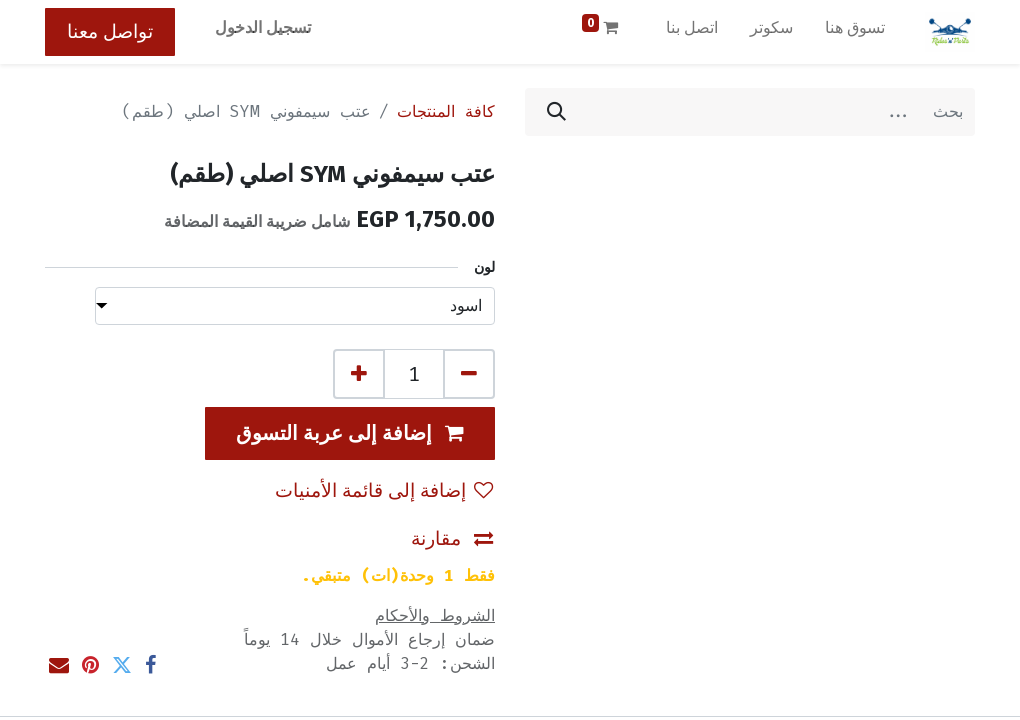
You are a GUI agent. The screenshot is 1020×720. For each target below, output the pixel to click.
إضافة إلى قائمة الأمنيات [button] (384, 490)
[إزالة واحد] (469, 374)
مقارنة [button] (452, 538)
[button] (350, 433)
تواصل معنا (110, 31)
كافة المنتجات (446, 111)
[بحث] (556, 112)
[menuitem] (855, 32)
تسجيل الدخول (263, 27)
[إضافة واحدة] (359, 374)
